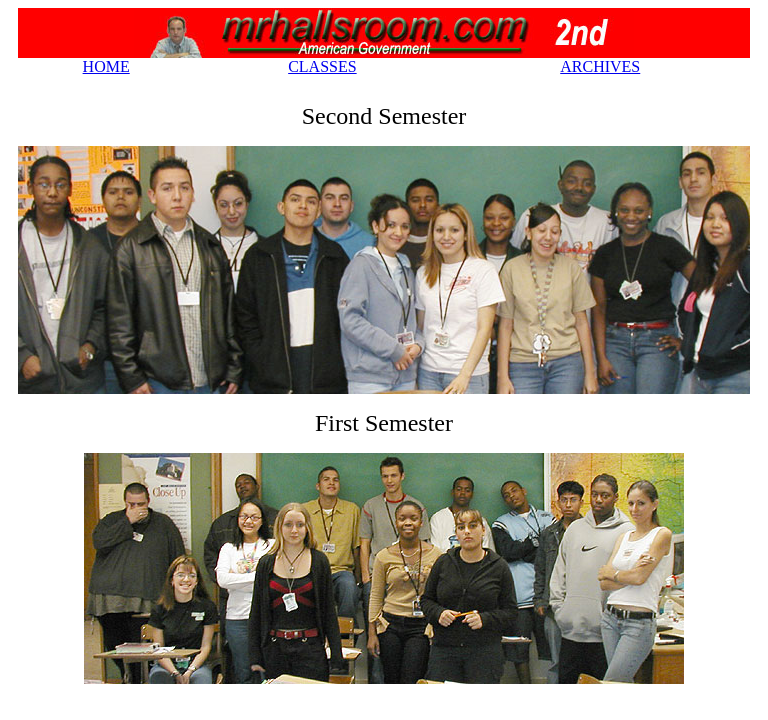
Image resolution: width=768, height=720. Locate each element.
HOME (106, 66)
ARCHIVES (600, 66)
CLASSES (322, 66)
